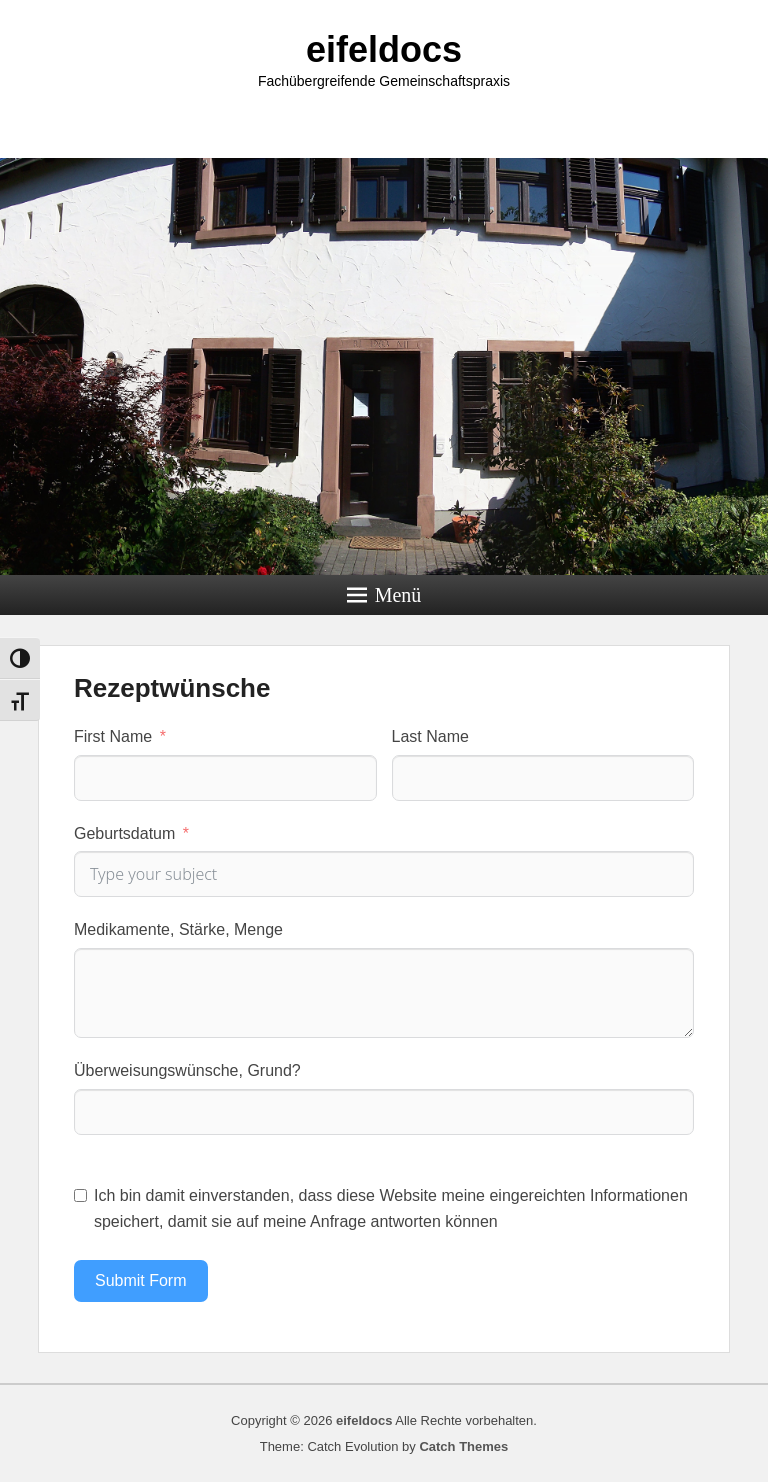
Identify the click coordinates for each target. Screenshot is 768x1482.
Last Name (430, 736)
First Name (113, 736)
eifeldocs (384, 49)
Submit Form (141, 1280)
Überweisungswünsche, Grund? (187, 1070)
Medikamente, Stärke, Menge (178, 929)
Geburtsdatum (124, 833)
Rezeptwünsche (172, 688)
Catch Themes (463, 1446)
